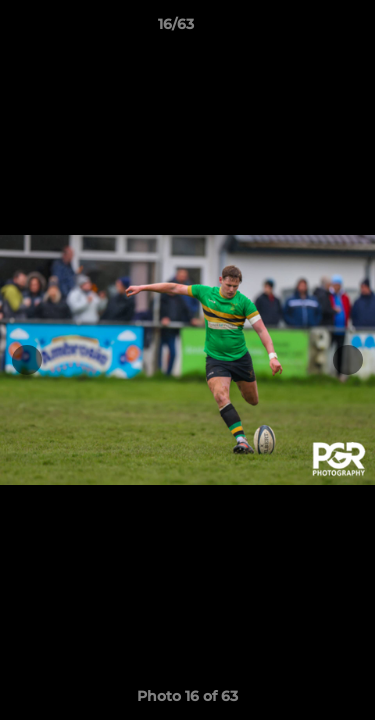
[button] (303, 29)
